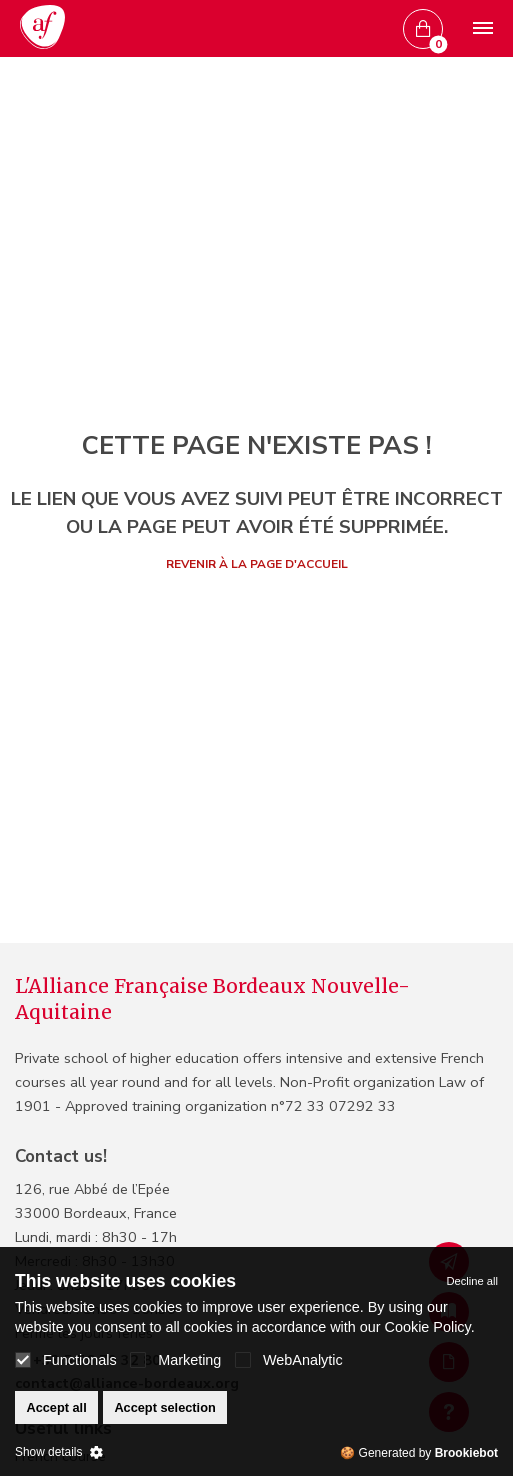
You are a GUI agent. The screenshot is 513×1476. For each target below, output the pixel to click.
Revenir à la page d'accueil (257, 564)
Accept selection (164, 1407)
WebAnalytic (289, 1360)
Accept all (56, 1407)
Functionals (66, 1360)
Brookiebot (466, 1453)
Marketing (175, 1360)
